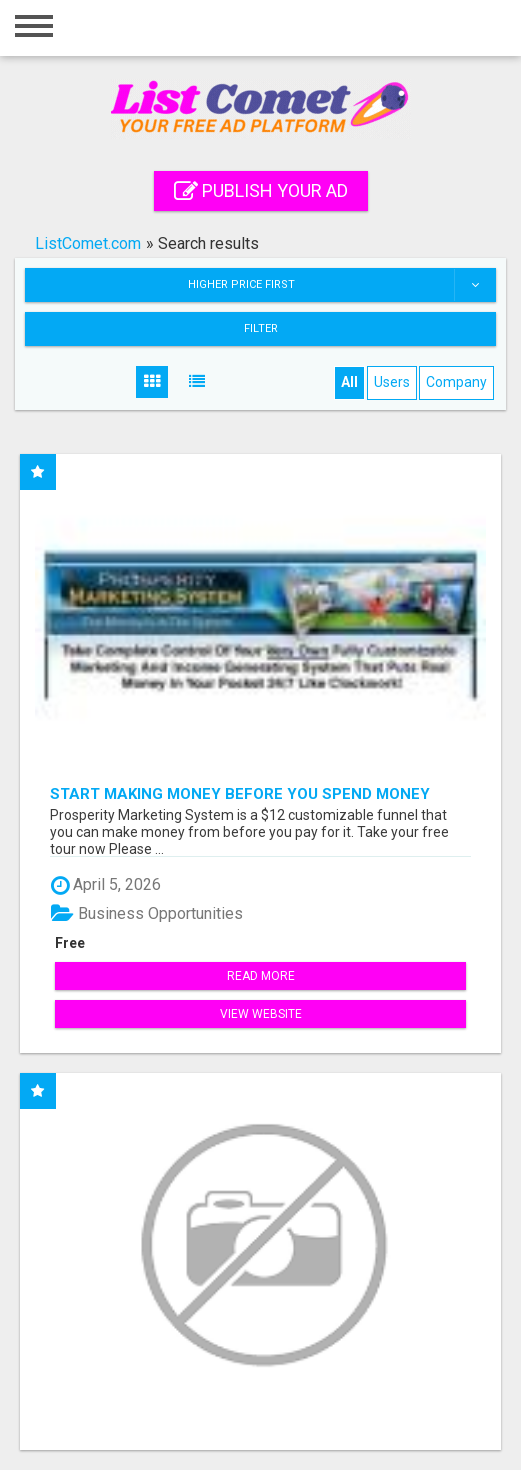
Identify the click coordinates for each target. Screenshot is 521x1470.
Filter (261, 328)
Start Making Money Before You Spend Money (240, 793)
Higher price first (341, 285)
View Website (261, 1014)
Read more (261, 976)
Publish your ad (261, 190)
